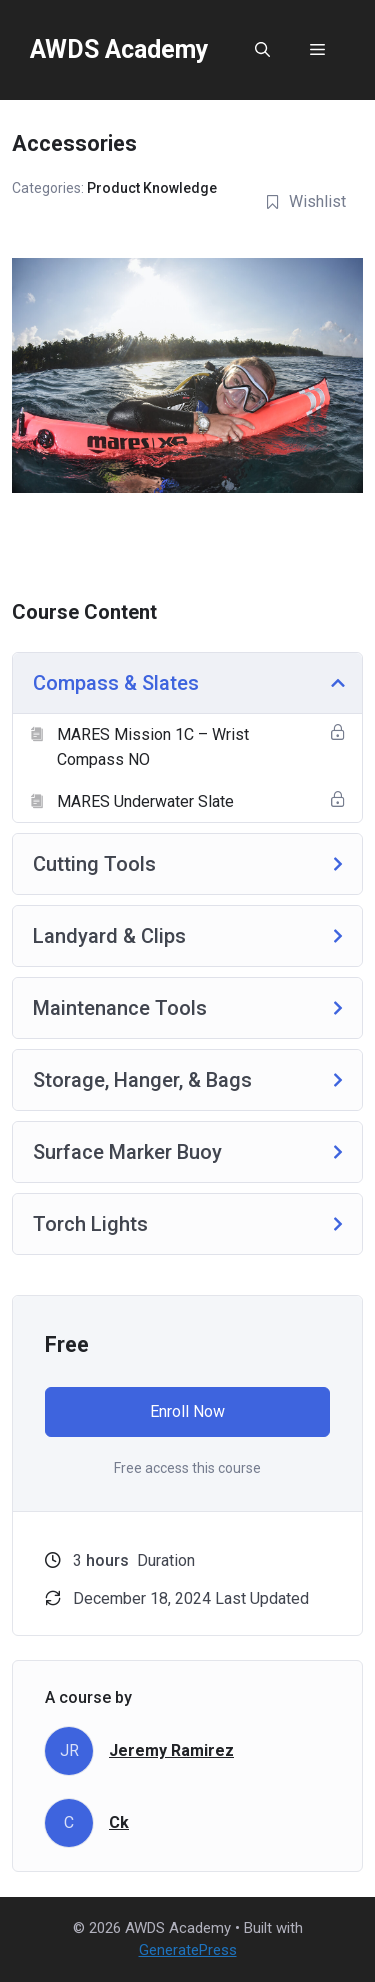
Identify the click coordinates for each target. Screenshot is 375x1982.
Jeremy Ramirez (171, 1750)
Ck (119, 1822)
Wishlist (305, 201)
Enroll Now (187, 1411)
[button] (262, 50)
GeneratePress (188, 1950)
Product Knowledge (152, 188)
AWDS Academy (119, 49)
